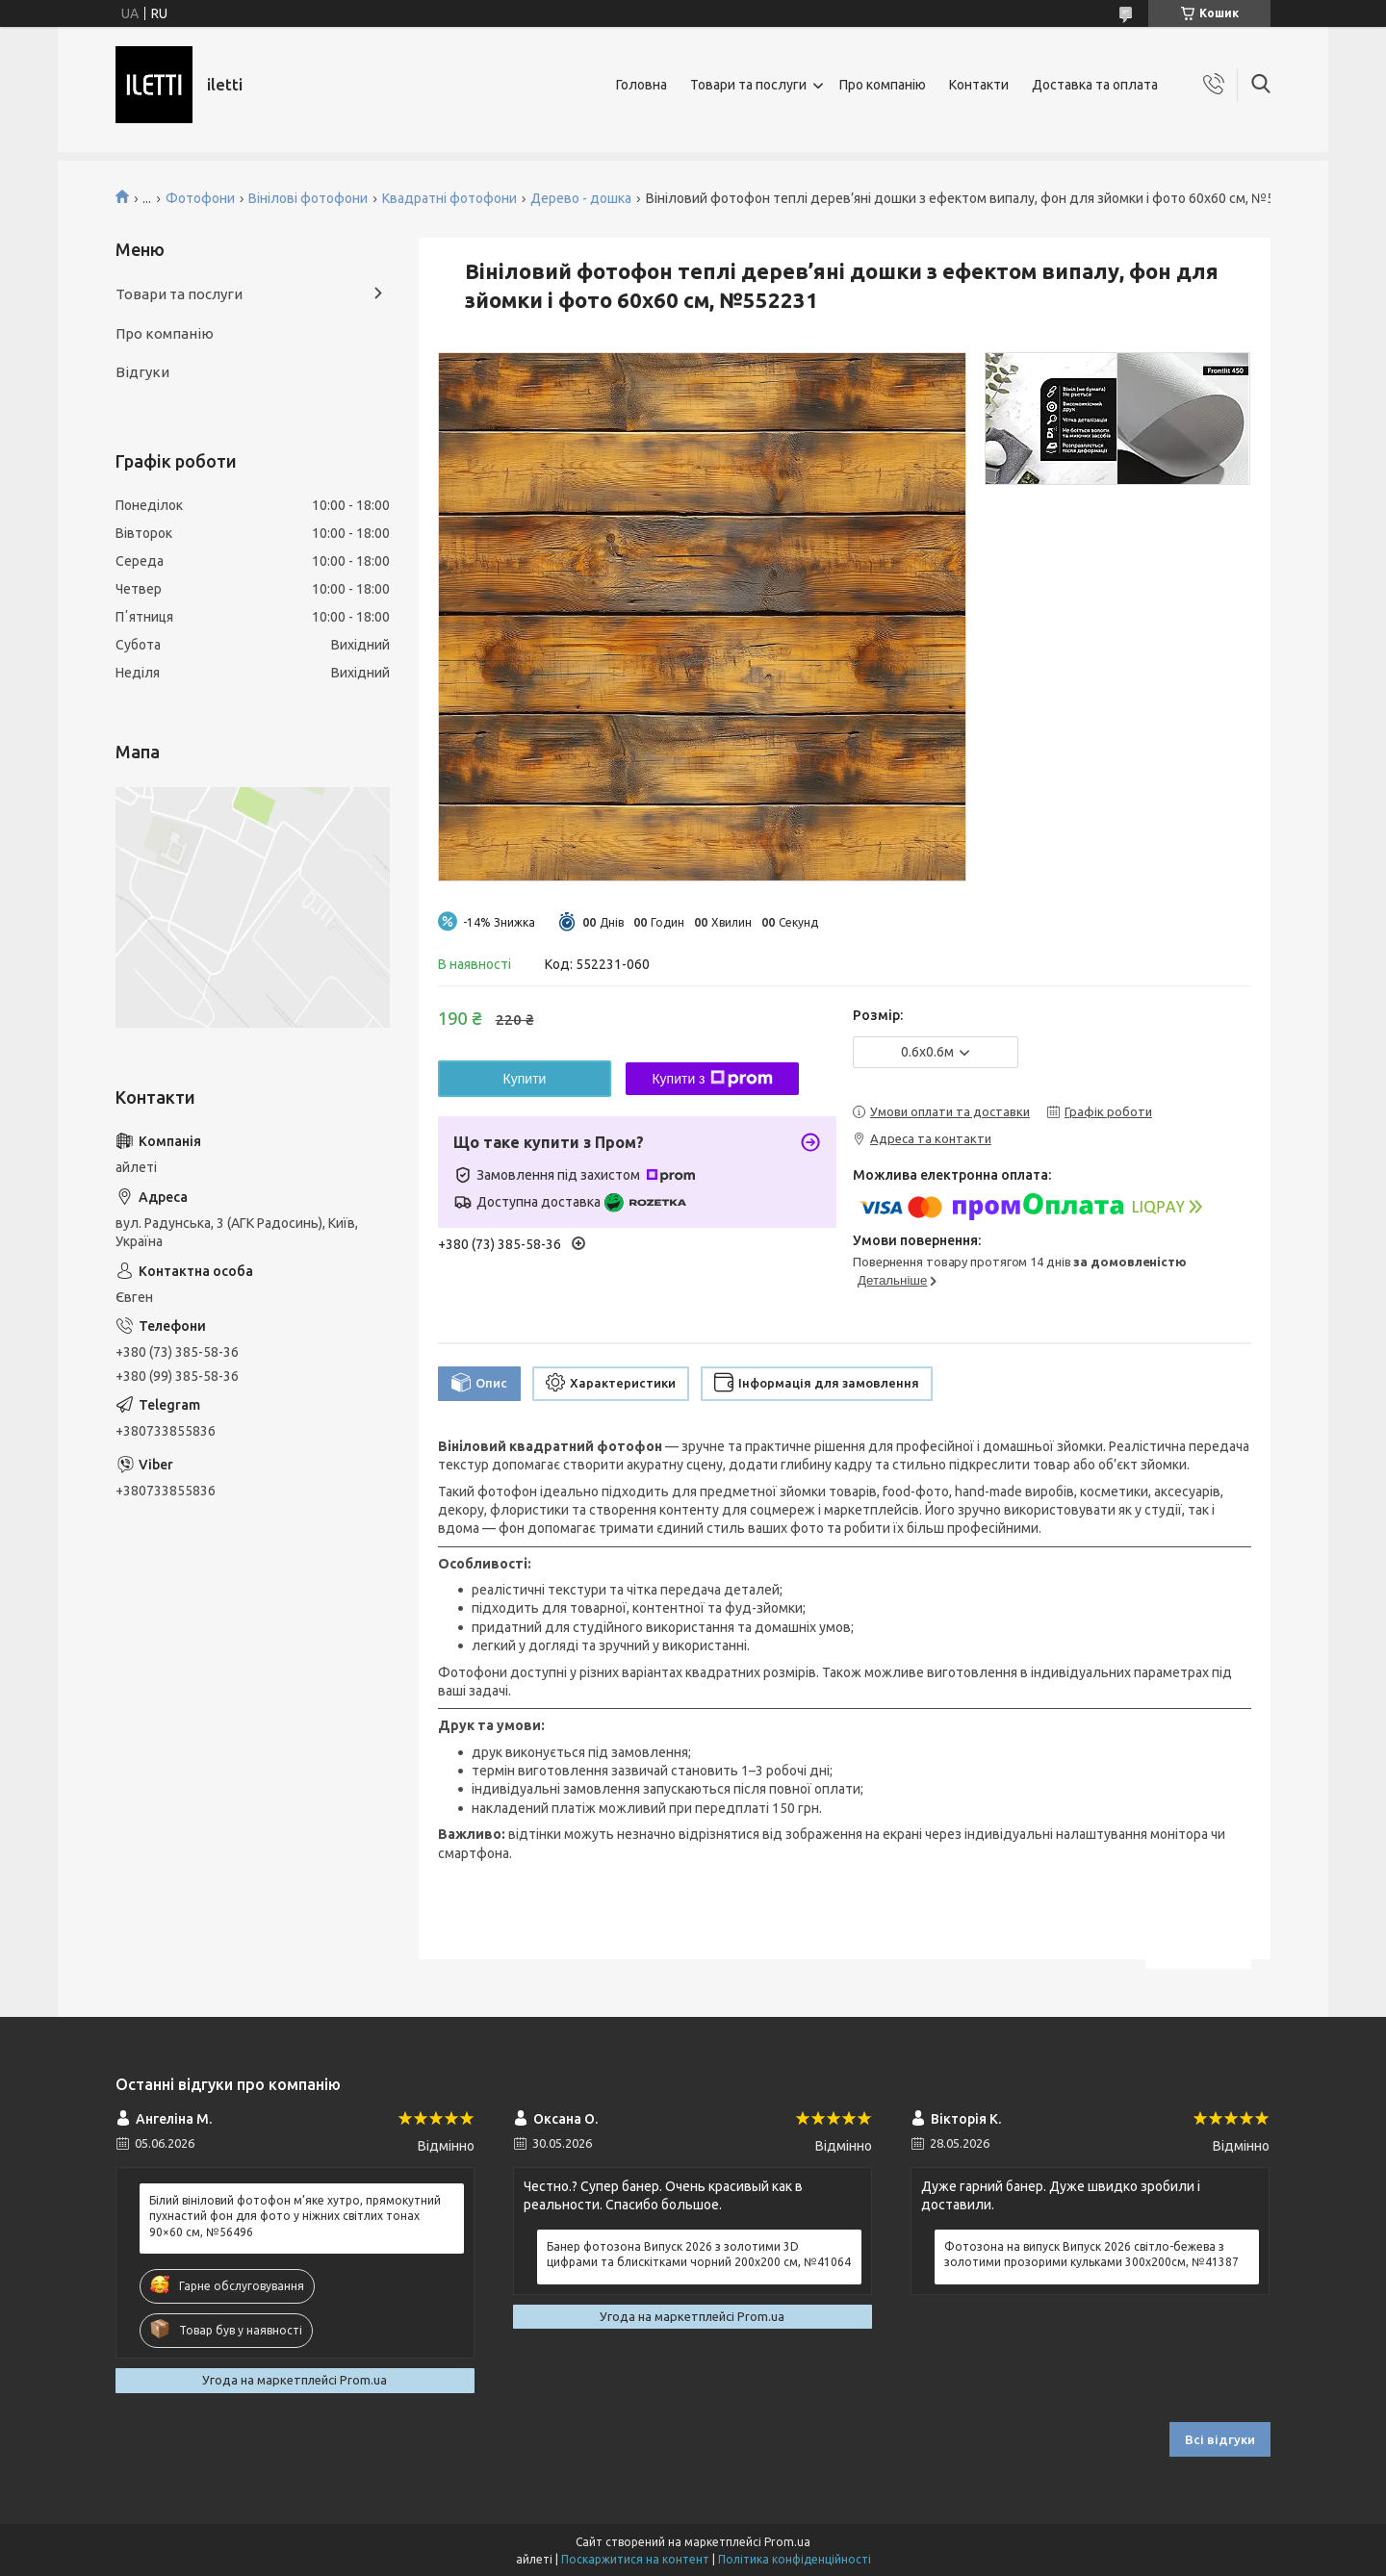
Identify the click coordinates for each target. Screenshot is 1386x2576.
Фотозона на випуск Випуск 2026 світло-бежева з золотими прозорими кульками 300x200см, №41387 (1091, 2254)
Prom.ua (787, 2542)
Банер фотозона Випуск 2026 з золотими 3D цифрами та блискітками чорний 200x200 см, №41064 (699, 2254)
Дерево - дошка (580, 198)
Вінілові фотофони (308, 198)
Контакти (979, 84)
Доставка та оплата (1095, 84)
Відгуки (142, 372)
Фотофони (200, 198)
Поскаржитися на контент (635, 2559)
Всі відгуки (1220, 2439)
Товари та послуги (748, 84)
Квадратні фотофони (449, 198)
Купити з (712, 1078)
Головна (641, 84)
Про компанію (882, 84)
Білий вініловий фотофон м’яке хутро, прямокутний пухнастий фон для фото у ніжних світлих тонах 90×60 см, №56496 (295, 2215)
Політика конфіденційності (794, 2559)
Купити (525, 1078)
